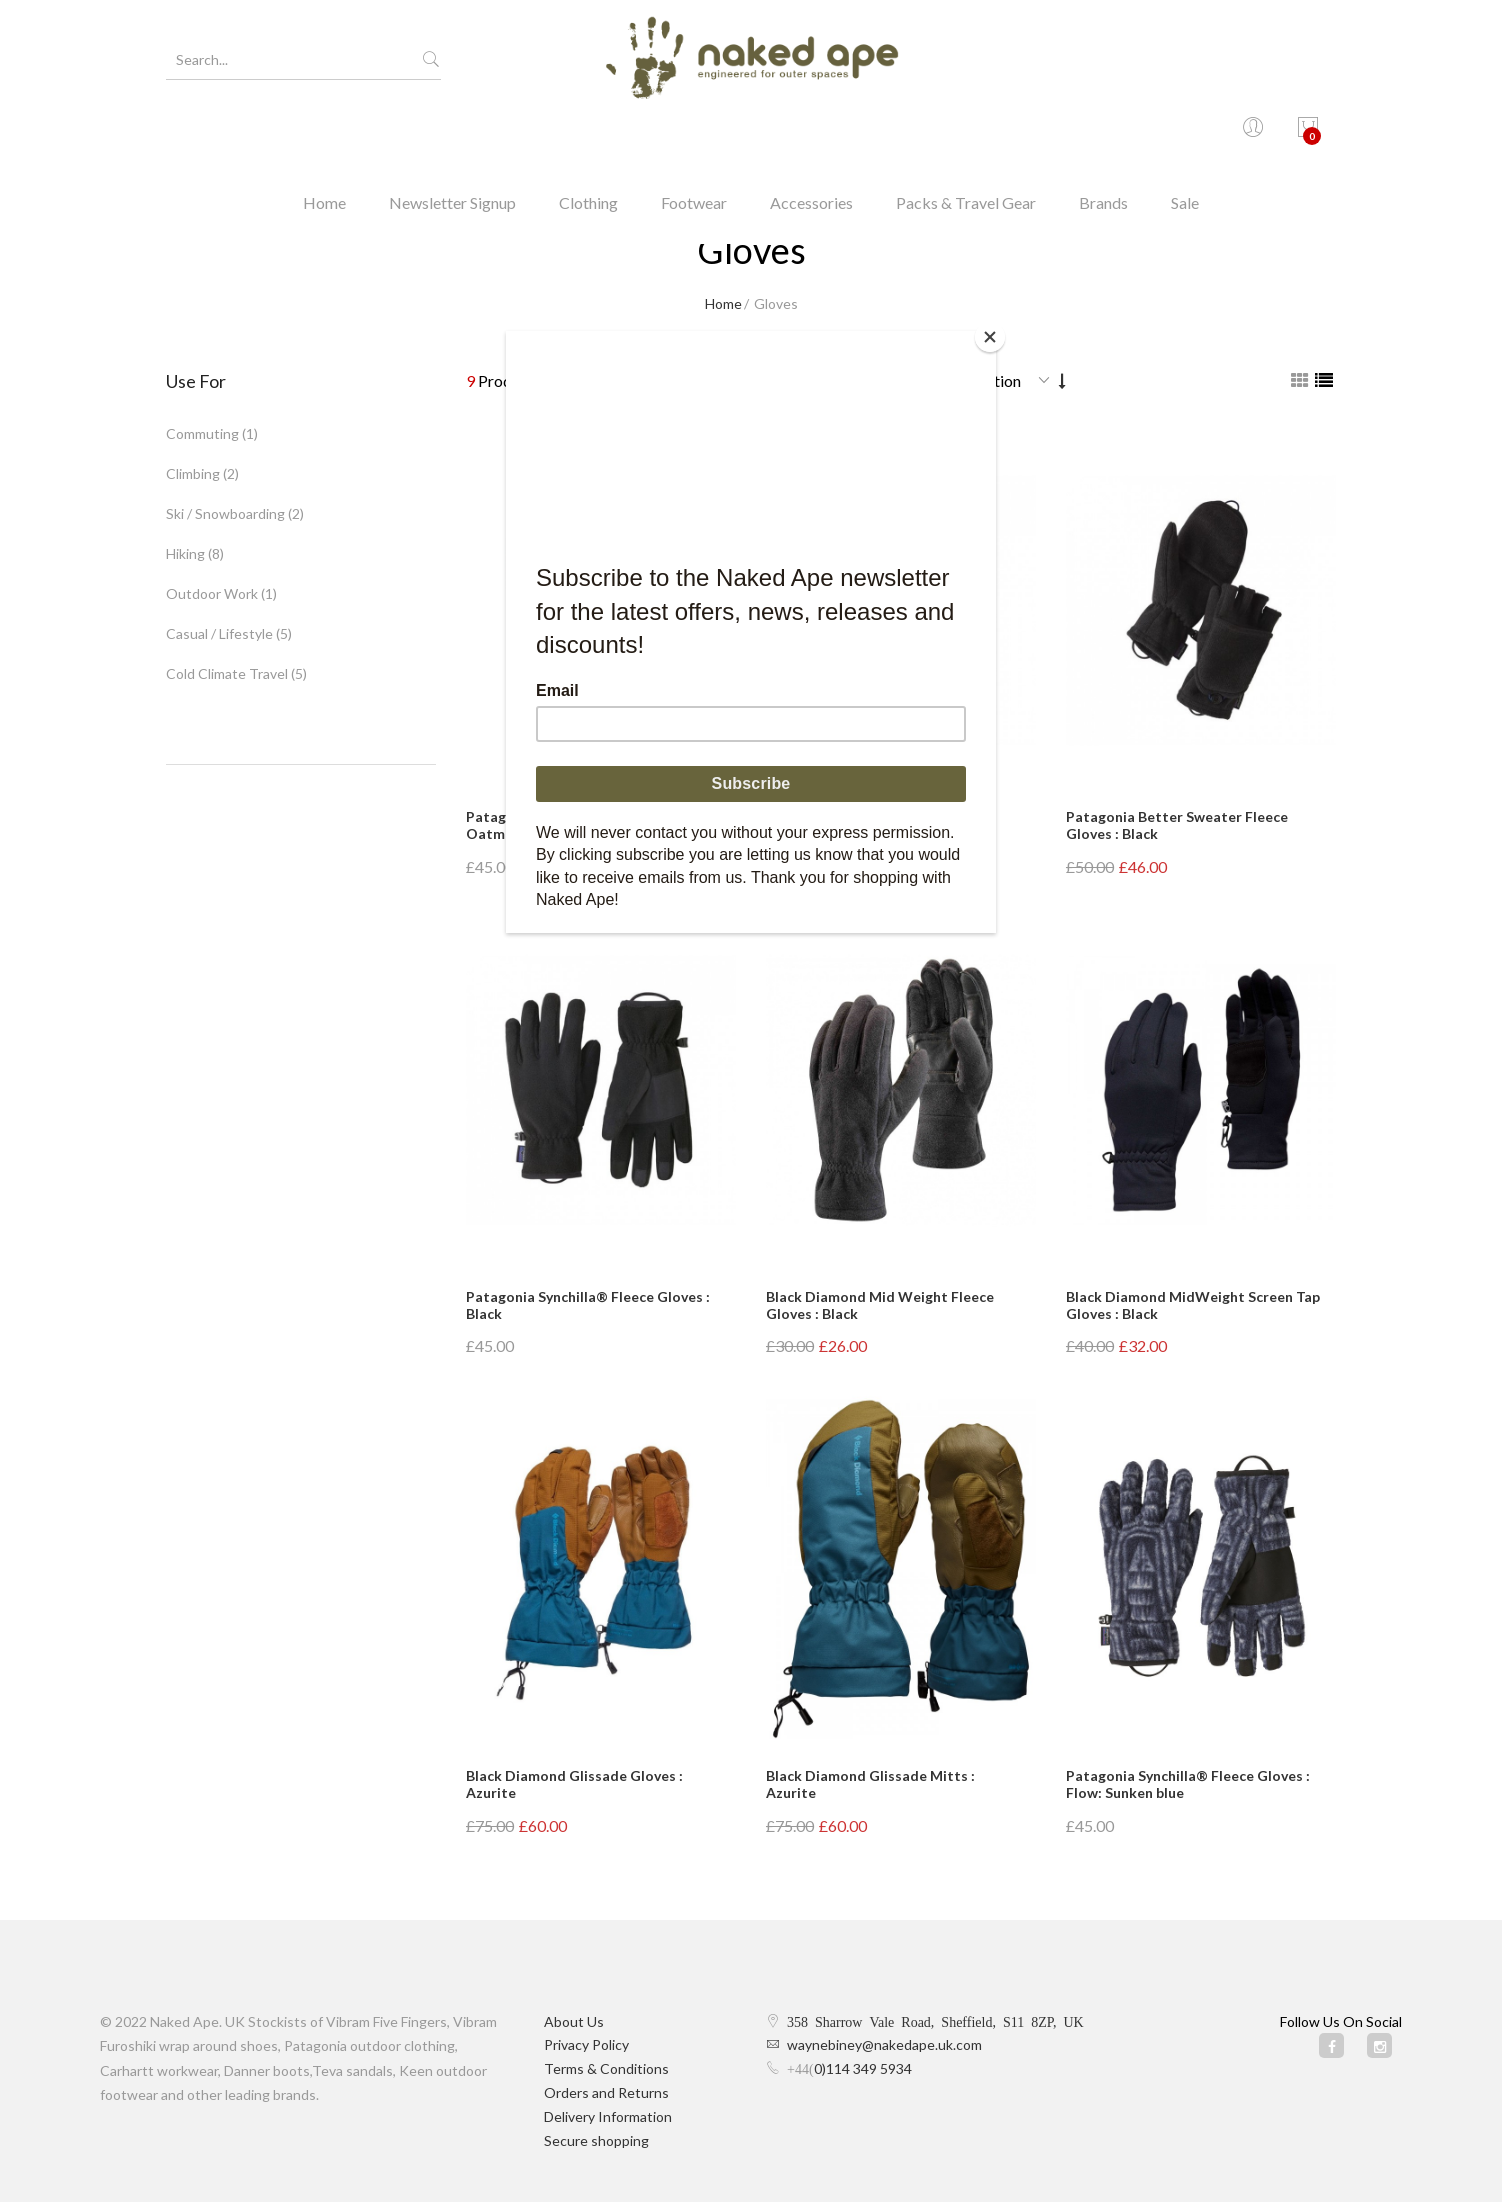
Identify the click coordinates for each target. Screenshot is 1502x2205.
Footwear (694, 134)
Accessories (811, 134)
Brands (1103, 134)
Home (324, 134)
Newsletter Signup (452, 134)
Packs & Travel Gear (966, 134)
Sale (1185, 134)
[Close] (991, 336)
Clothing (588, 134)
